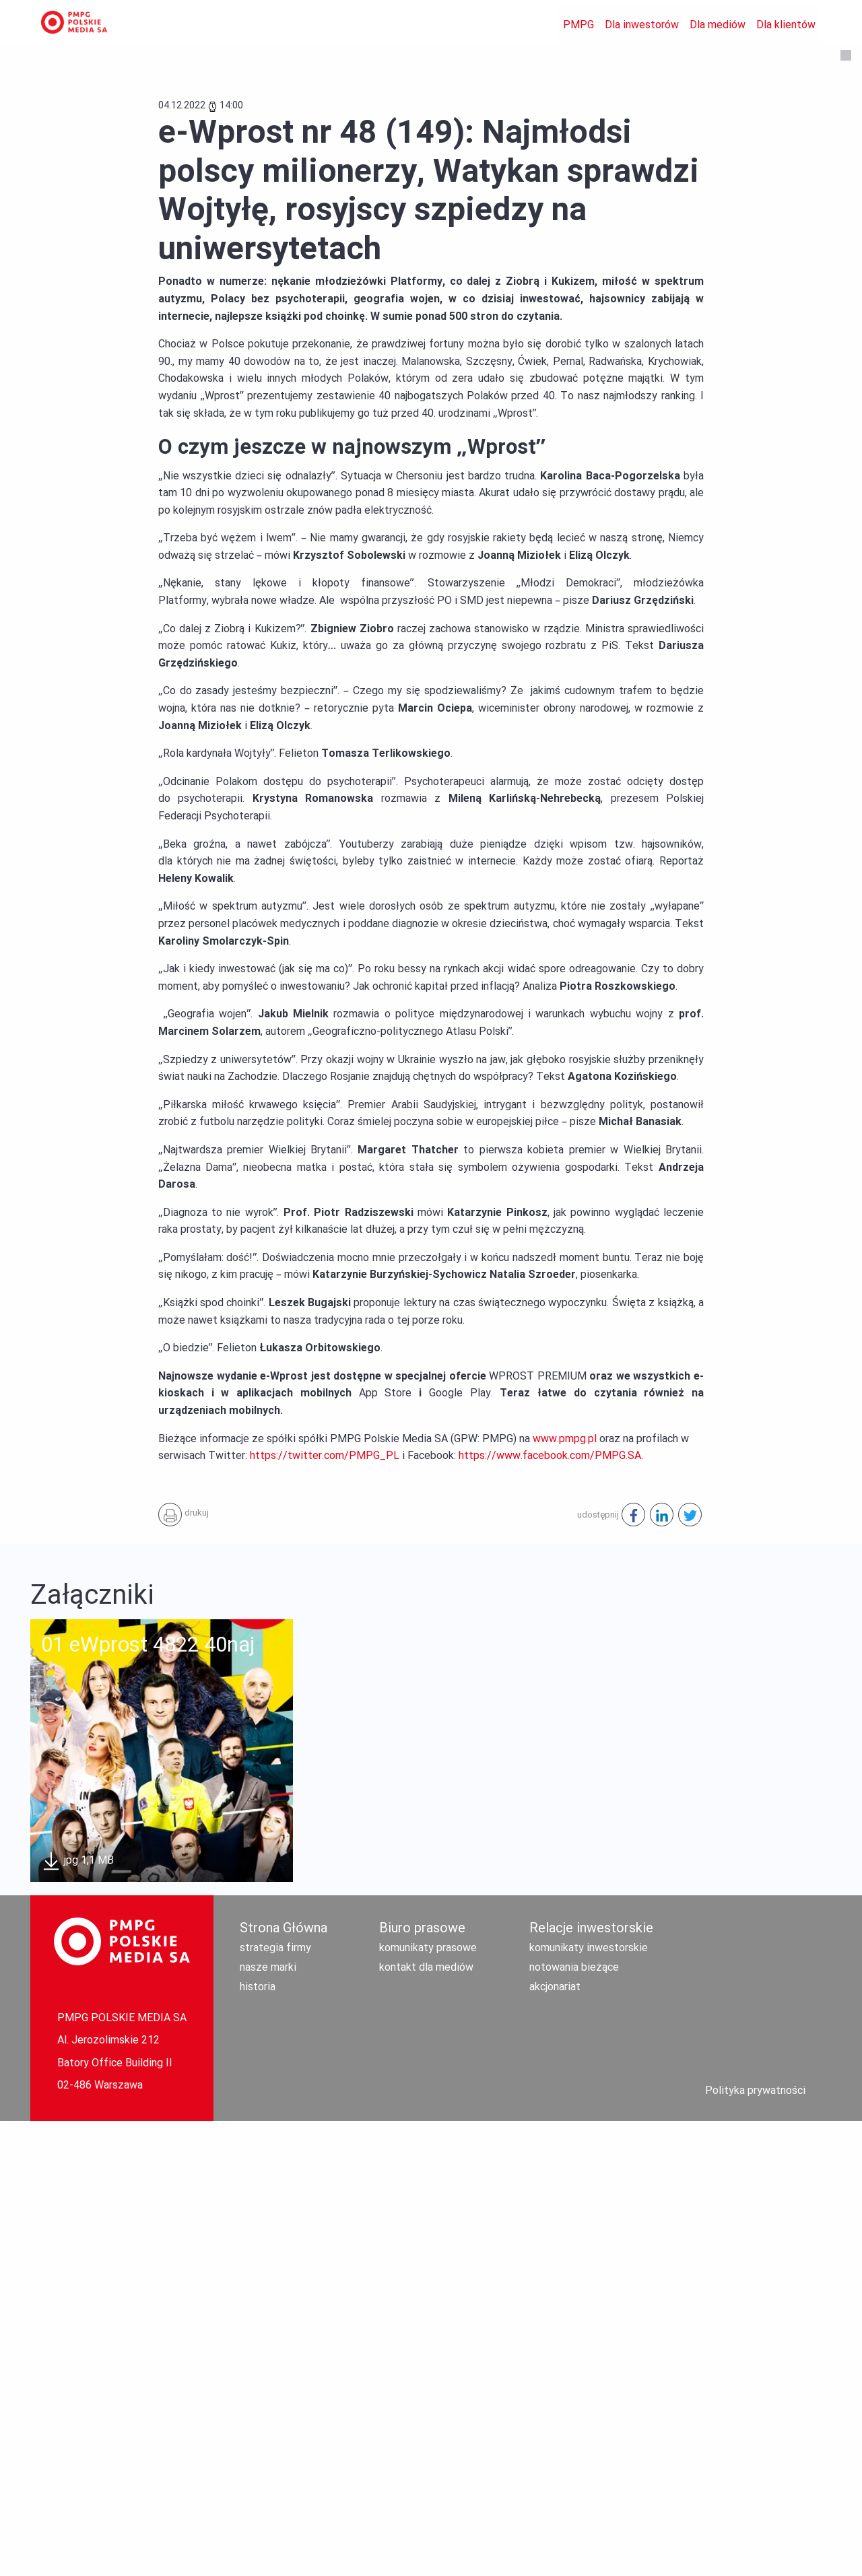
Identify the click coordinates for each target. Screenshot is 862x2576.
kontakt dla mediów (426, 2422)
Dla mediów (717, 24)
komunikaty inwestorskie (588, 2402)
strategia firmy (275, 2402)
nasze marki (268, 2422)
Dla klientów (786, 24)
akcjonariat (555, 2441)
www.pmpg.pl (565, 1893)
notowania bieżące (574, 2422)
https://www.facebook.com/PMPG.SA (550, 1910)
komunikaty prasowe (428, 2402)
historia (257, 2441)
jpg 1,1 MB (77, 2316)
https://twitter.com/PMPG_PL (324, 1910)
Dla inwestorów (642, 24)
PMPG (578, 24)
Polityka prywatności (755, 2545)
